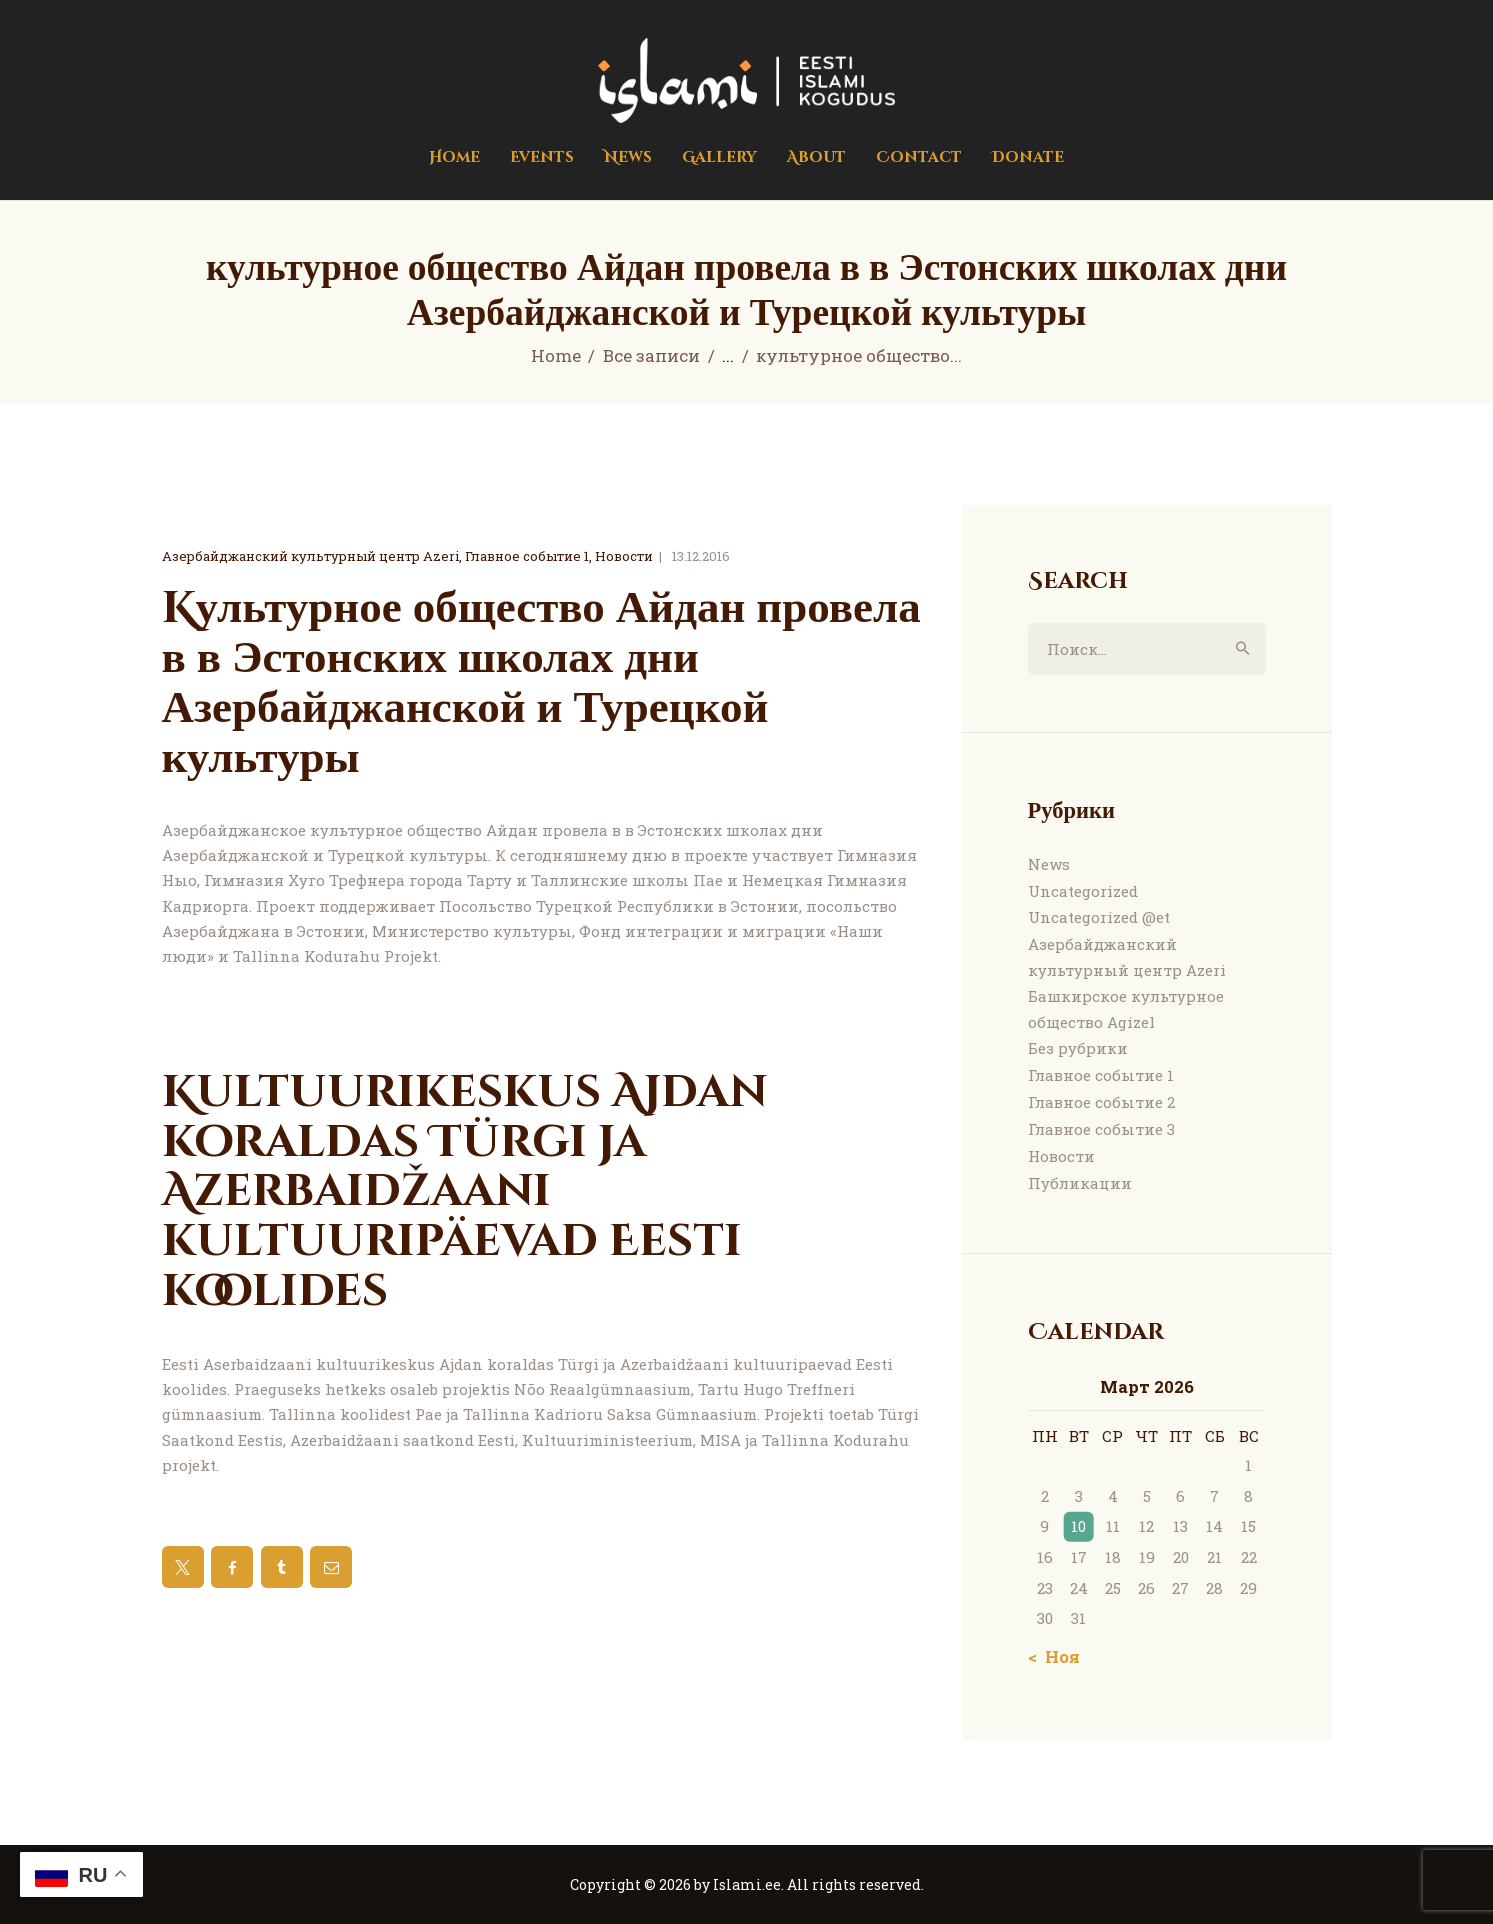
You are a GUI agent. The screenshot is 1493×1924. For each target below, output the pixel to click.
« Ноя (1056, 1656)
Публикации (1080, 1183)
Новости (624, 556)
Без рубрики (1078, 1048)
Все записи (651, 355)
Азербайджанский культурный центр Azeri (310, 556)
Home (556, 355)
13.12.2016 (701, 556)
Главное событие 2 (1101, 1102)
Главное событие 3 (1101, 1129)
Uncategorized (1083, 891)
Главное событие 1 (527, 556)
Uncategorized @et (1099, 917)
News (1049, 864)
